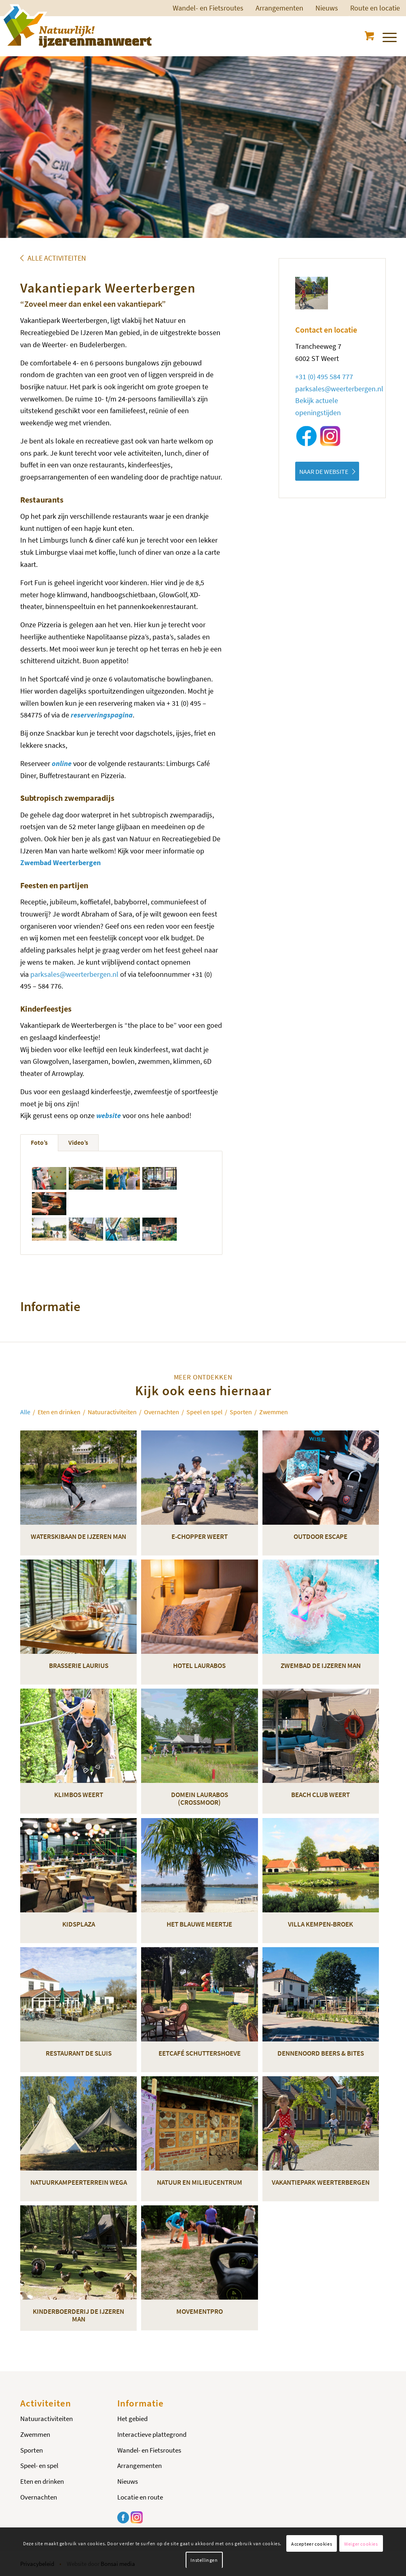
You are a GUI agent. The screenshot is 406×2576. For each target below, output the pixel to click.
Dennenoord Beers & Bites (320, 2053)
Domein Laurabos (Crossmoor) (199, 1798)
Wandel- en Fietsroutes (208, 8)
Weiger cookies (361, 2544)
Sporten (31, 2450)
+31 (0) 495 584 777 (324, 376)
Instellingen (204, 2560)
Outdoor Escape (320, 1536)
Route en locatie (375, 8)
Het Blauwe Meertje (199, 1924)
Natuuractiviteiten (46, 2418)
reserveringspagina (102, 714)
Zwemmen (35, 2434)
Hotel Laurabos (199, 1665)
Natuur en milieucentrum (199, 2182)
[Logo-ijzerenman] (76, 26)
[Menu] (389, 36)
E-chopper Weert (199, 1536)
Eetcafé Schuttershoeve (200, 2053)
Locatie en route (140, 2497)
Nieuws (326, 8)
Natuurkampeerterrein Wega (78, 2182)
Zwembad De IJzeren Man (321, 1665)
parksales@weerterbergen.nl (74, 974)
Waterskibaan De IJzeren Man (78, 1536)
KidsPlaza (78, 1924)
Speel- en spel (39, 2465)
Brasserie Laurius (78, 1665)
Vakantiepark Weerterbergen (321, 2182)
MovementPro (199, 2311)
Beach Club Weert (320, 1794)
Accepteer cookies (311, 2544)
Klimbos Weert (78, 1794)
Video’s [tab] (78, 1142)
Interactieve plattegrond (151, 2434)
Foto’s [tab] (39, 1142)
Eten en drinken (42, 2481)
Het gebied (132, 2418)
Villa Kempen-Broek (320, 1924)
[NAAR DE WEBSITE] (327, 471)
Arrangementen (279, 8)
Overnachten (38, 2497)
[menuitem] (208, 8)
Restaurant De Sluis (79, 2053)
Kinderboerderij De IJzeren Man (78, 2315)
